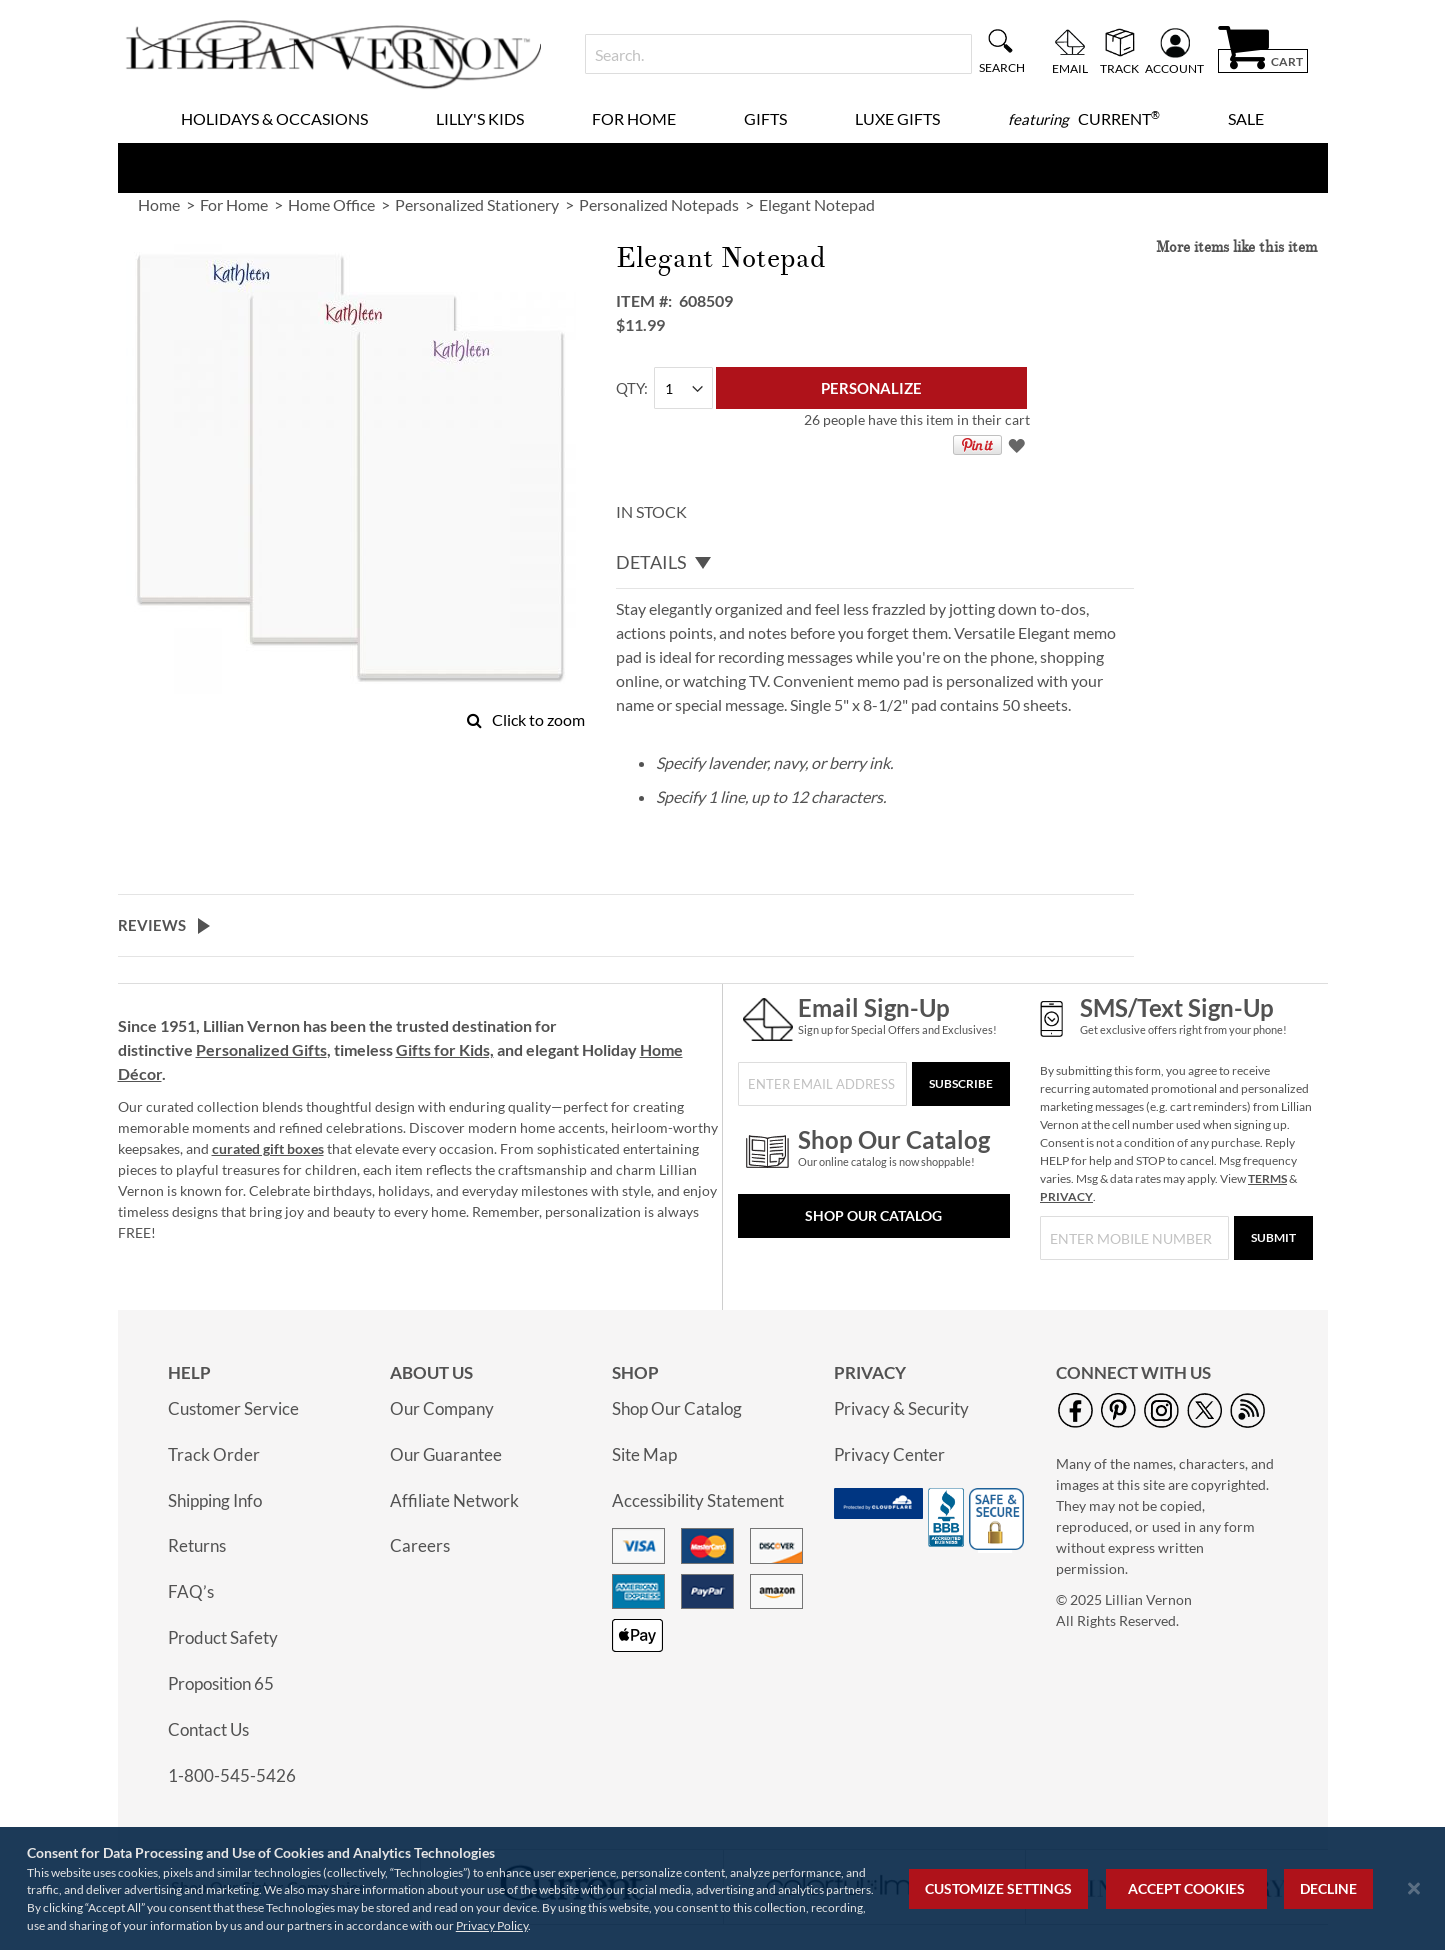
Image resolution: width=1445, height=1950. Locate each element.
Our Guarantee (446, 1454)
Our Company (442, 1408)
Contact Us (208, 1729)
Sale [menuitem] (1246, 118)
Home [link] (159, 204)
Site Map (644, 1454)
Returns (197, 1545)
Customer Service (233, 1408)
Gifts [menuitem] (765, 118)
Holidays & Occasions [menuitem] (274, 118)
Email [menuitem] (1070, 68)
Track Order (214, 1454)
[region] (722, 1888)
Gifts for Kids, (445, 1049)
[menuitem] (1084, 119)
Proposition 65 (221, 1683)
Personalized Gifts (261, 1049)
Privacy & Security (901, 1408)
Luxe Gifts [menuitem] (897, 118)
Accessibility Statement (698, 1500)
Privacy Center (889, 1454)
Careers (420, 1545)
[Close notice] (1414, 1888)
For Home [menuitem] (634, 118)
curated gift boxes (268, 1148)
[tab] (875, 563)
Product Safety (223, 1637)
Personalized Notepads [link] (659, 204)
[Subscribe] (961, 1084)
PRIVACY (1066, 1196)
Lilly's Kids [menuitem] (480, 118)
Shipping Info (215, 1500)
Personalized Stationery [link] (477, 204)
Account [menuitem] (1174, 68)
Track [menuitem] (1119, 68)
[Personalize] (871, 388)
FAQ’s (191, 1591)
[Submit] (1273, 1238)
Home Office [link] (331, 204)
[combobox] (778, 54)
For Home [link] (234, 204)
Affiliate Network (454, 1500)
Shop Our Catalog (873, 1215)
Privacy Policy (492, 1925)
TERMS (1267, 1178)
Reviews (152, 925)
